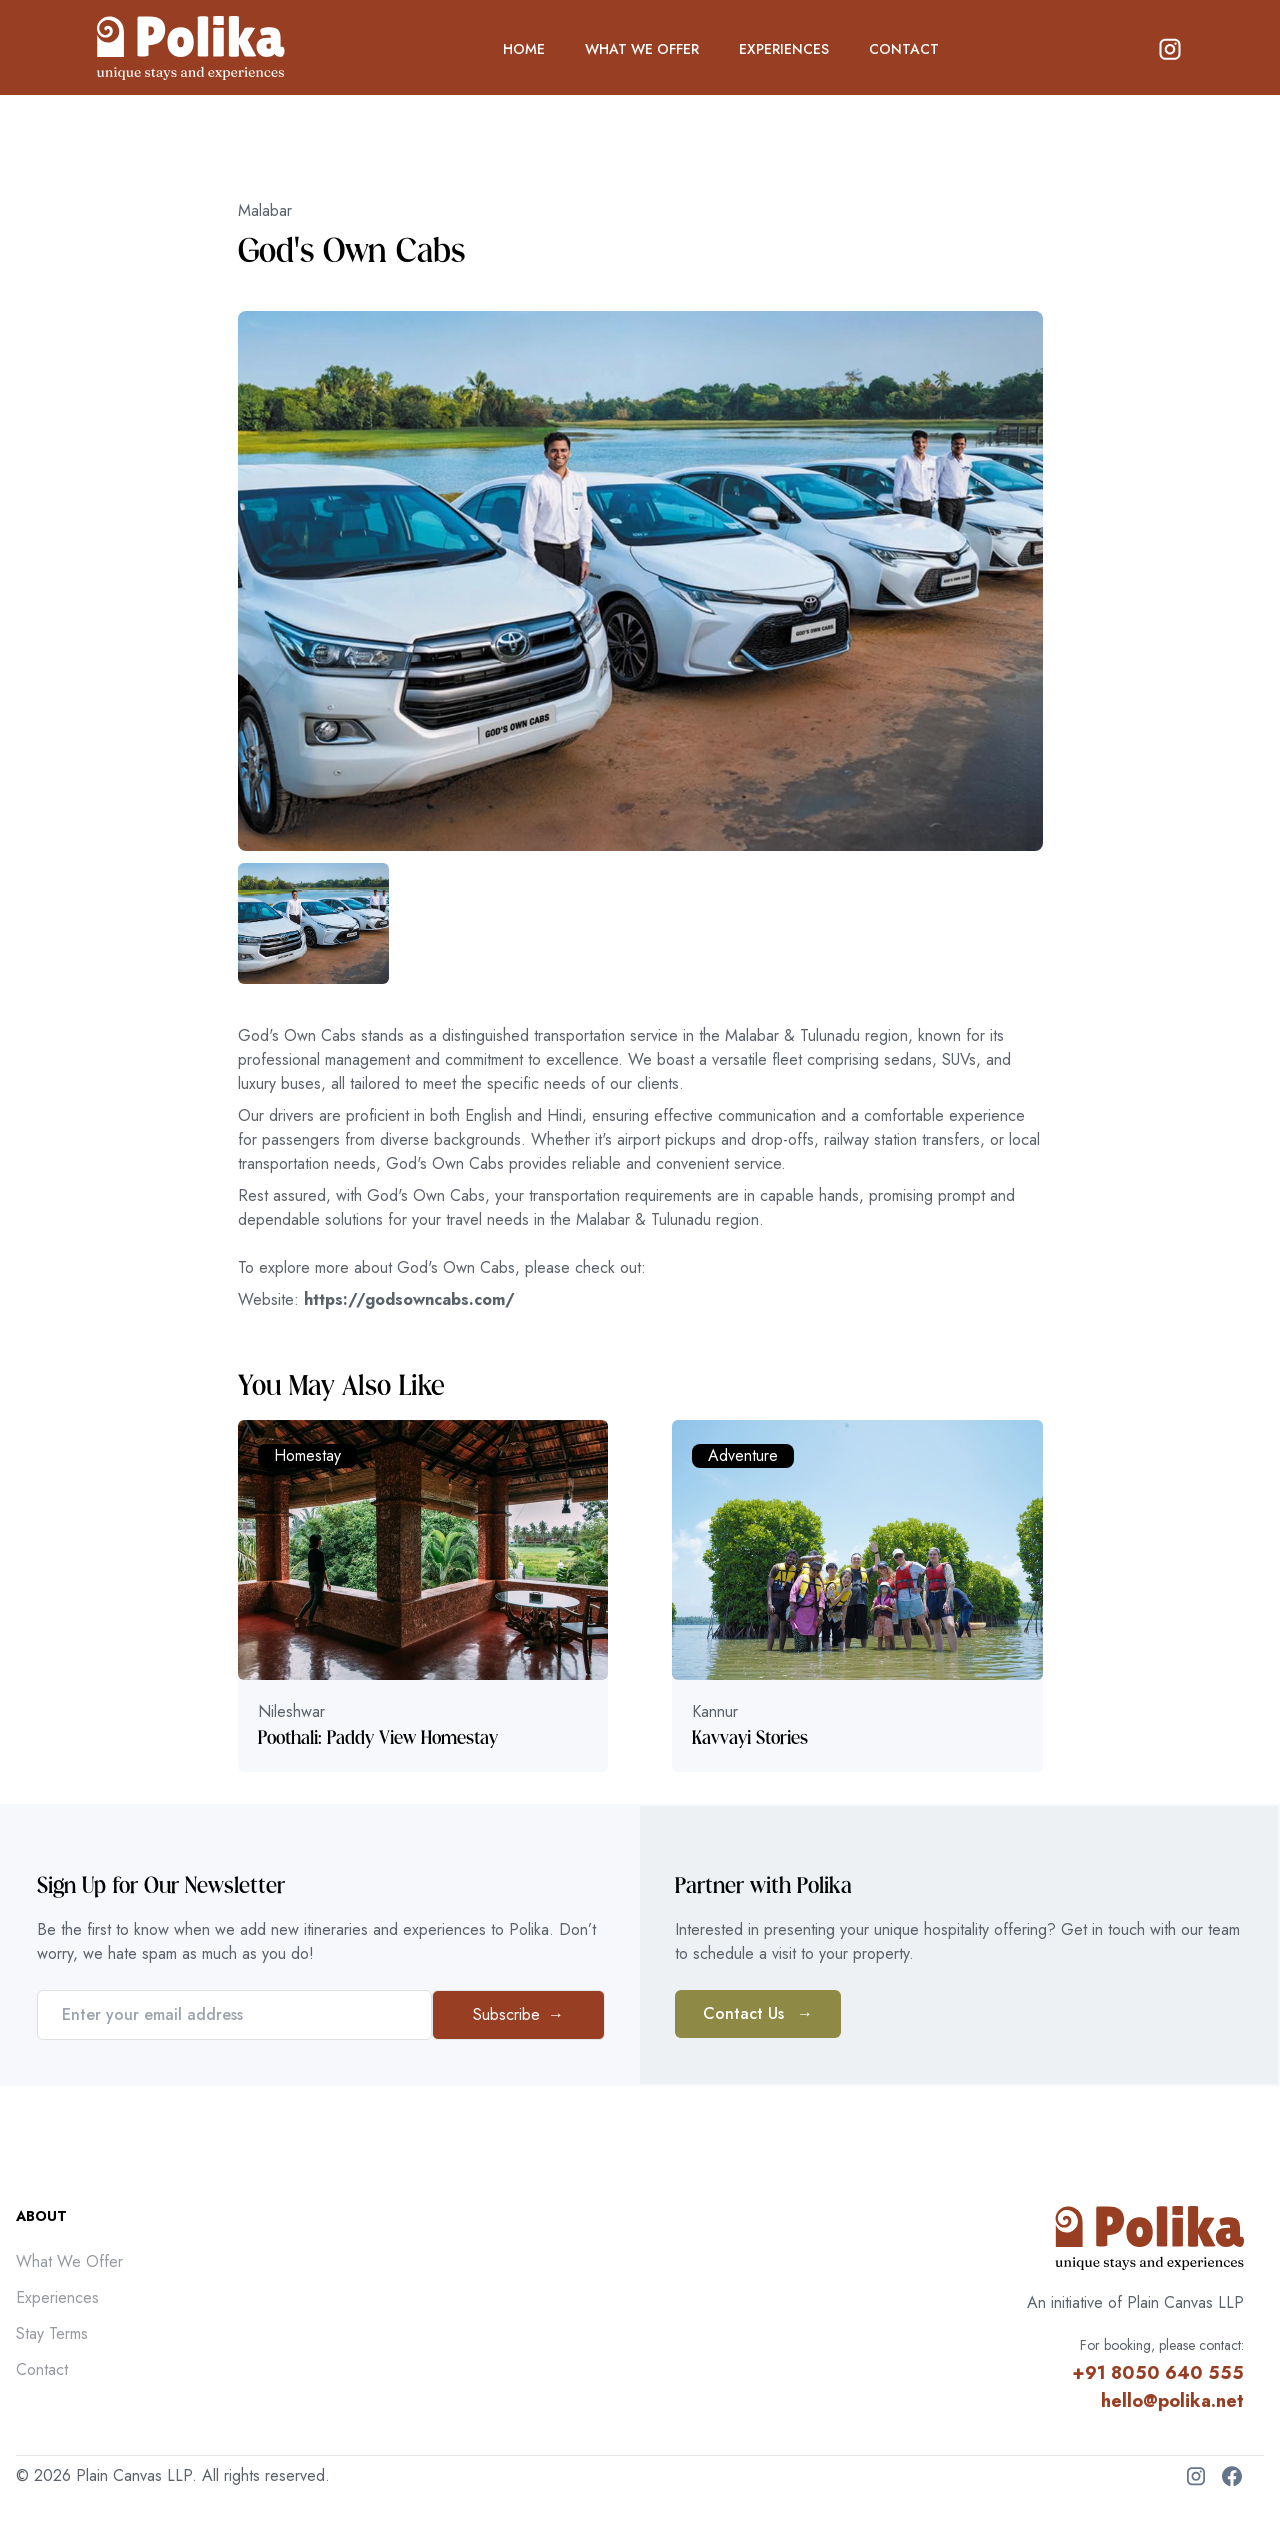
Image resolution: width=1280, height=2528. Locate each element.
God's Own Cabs (351, 251)
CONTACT (904, 49)
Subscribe (518, 2014)
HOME (524, 49)
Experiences (57, 2297)
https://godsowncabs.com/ (409, 1299)
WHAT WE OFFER (642, 49)
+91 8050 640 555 (1158, 2373)
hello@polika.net (1172, 2401)
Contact (42, 2369)
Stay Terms (52, 2333)
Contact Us (758, 2013)
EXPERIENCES (784, 49)
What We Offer (69, 2261)
